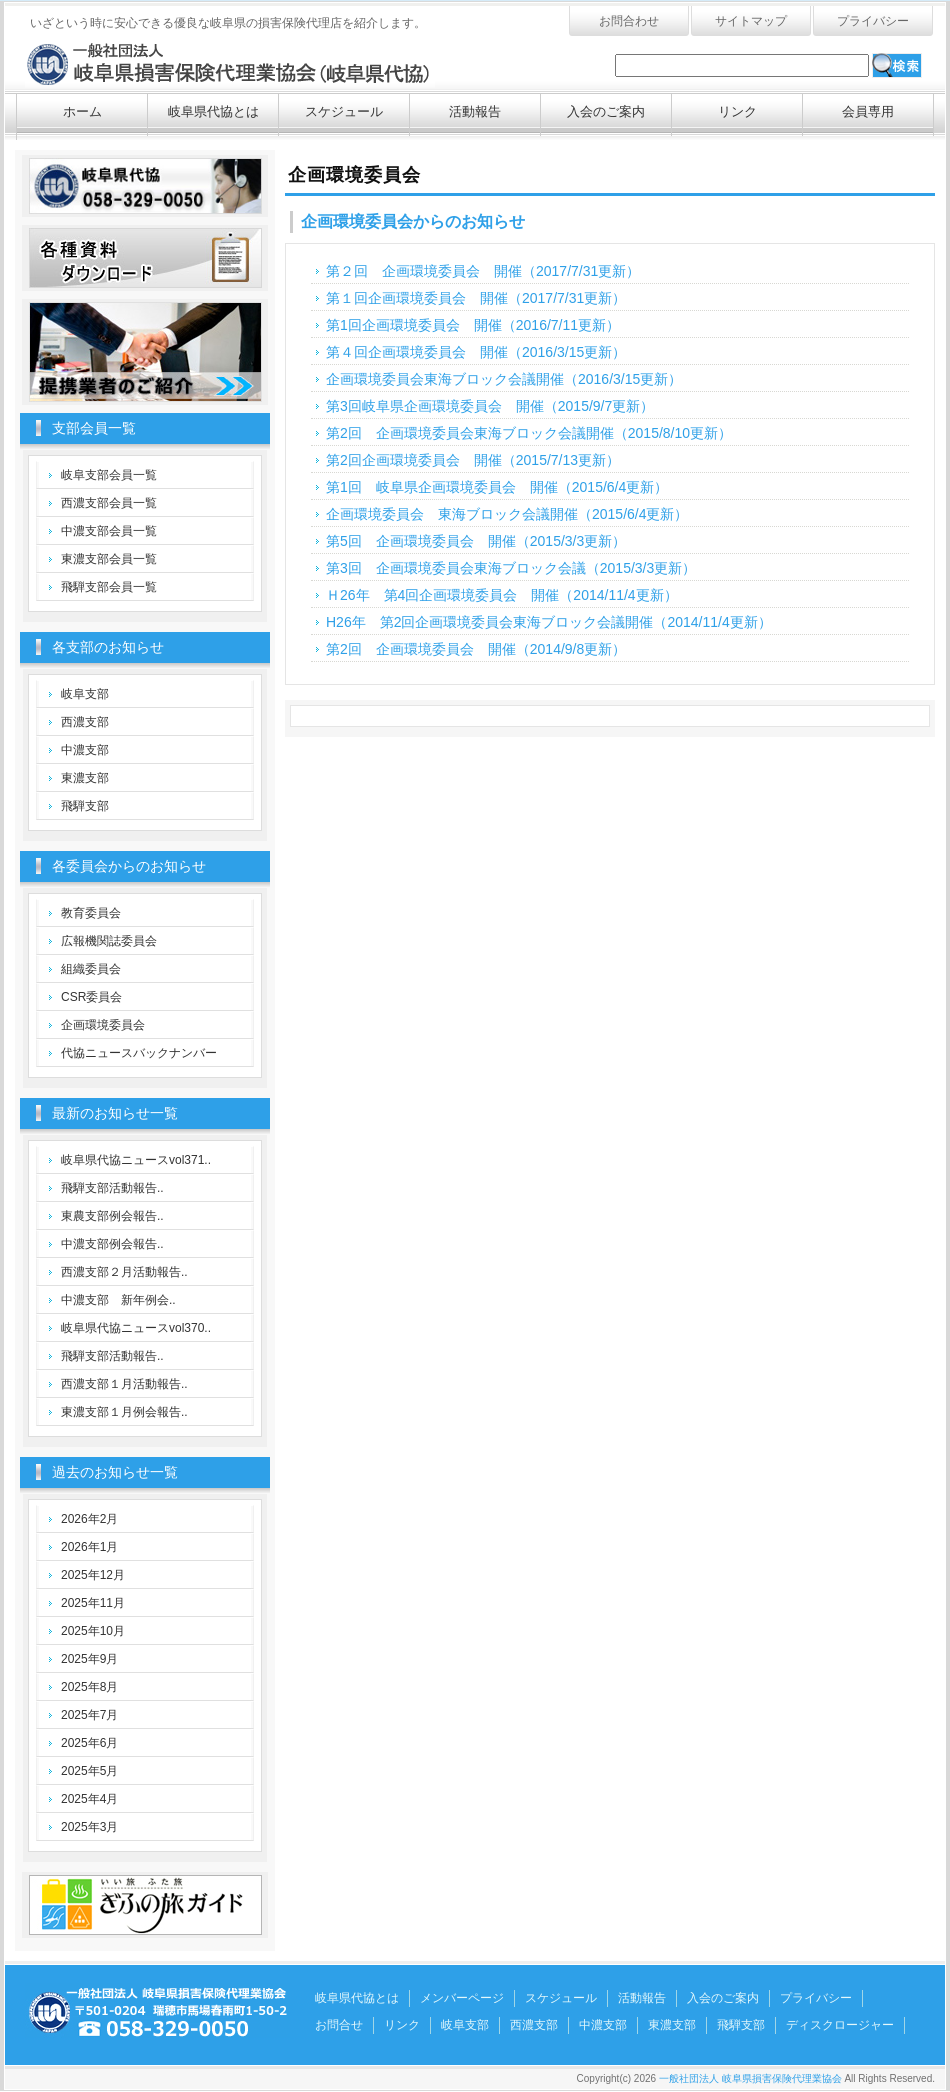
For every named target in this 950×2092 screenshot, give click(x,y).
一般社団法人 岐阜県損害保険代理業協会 (230, 60)
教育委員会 (91, 913)
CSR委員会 (91, 997)
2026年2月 (89, 1519)
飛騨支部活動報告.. (112, 1188)
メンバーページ (462, 1998)
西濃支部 (85, 722)
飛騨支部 (85, 806)
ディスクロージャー (840, 2025)
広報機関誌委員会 (109, 941)
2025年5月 (89, 1771)
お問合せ (339, 2025)
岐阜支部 (85, 694)
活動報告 (475, 111)
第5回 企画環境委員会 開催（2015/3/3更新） (476, 541)
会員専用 (868, 111)
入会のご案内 (606, 111)
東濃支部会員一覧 (109, 559)
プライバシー (873, 21)
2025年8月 (89, 1687)
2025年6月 (89, 1743)
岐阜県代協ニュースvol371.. (136, 1160)
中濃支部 (85, 750)
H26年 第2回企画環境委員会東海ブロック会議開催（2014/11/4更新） (549, 622)
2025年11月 (93, 1603)
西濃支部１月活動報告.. (124, 1384)
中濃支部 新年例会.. (118, 1300)
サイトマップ (751, 21)
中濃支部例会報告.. (112, 1244)
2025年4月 (89, 1799)
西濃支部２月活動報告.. (124, 1272)
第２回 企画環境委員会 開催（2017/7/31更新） (483, 271)
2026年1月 (89, 1547)
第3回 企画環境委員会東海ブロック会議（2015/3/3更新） (511, 568)
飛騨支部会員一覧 (109, 587)
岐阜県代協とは (213, 111)
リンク (737, 111)
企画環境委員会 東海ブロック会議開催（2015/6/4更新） (507, 514)
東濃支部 (85, 778)
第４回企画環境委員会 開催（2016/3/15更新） (476, 352)
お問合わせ (629, 21)
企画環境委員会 (103, 1025)
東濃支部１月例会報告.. (124, 1412)
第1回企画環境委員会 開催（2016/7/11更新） (473, 325)
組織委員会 (91, 969)
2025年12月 (93, 1575)
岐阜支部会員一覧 (109, 475)
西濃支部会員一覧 (109, 503)
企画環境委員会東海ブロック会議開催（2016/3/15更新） (504, 379)
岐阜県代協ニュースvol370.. (136, 1328)
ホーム (82, 111)
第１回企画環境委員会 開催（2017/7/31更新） (476, 298)
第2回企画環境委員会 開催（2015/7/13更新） (473, 460)
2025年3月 (89, 1827)
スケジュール (344, 111)
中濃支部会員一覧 (109, 531)
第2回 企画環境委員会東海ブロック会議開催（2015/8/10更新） (529, 433)
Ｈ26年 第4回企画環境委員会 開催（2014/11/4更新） (502, 595)
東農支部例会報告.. (112, 1216)
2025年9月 (89, 1659)
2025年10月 (93, 1631)
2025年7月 (89, 1715)
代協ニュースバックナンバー (139, 1053)
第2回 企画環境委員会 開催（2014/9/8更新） (476, 649)
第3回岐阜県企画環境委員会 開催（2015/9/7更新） (490, 406)
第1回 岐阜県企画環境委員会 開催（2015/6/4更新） (497, 487)
